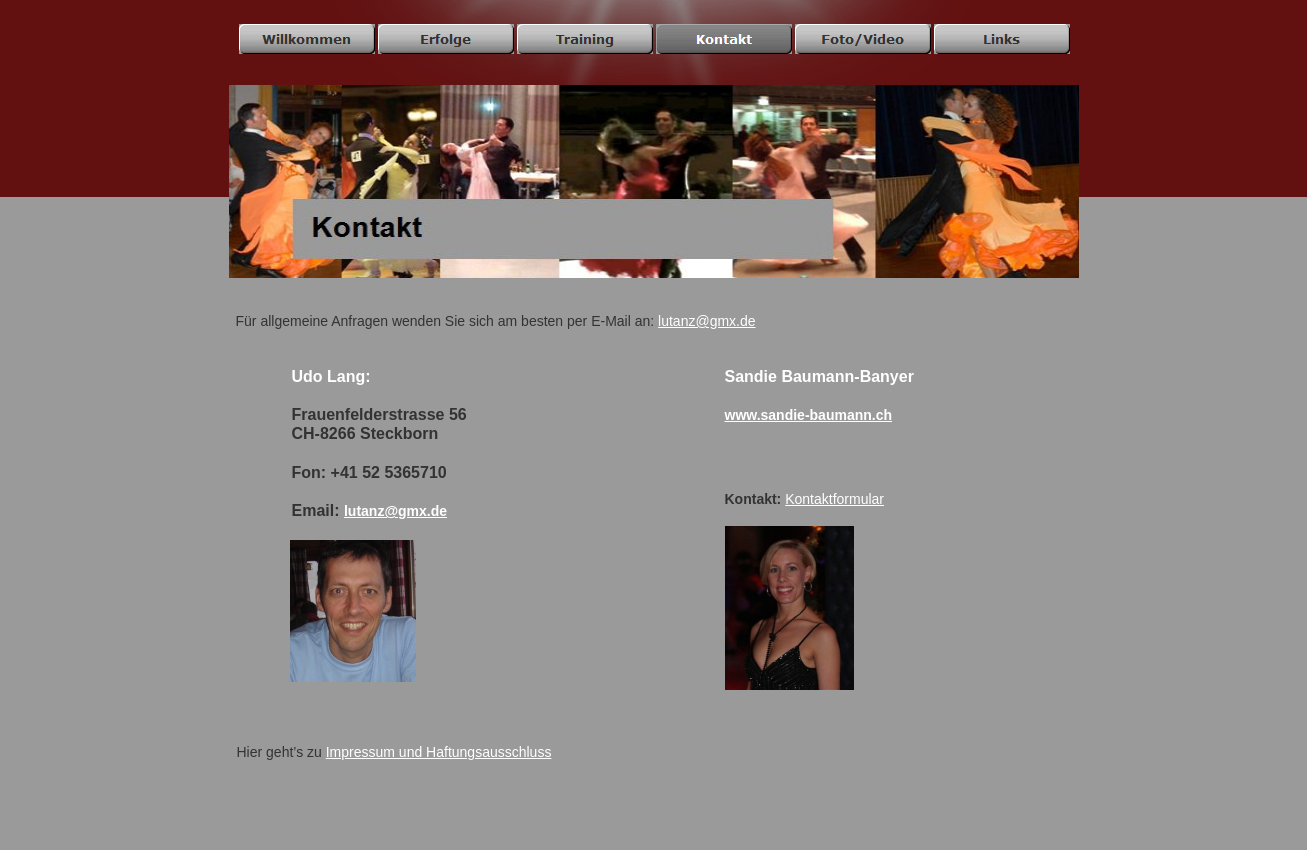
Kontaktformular (834, 499)
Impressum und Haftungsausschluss (439, 752)
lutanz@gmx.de (706, 321)
